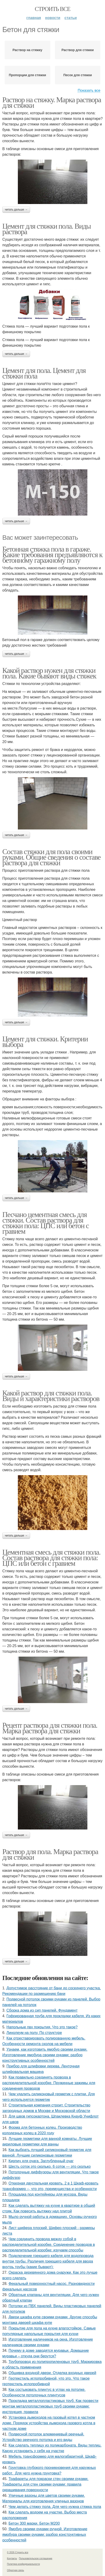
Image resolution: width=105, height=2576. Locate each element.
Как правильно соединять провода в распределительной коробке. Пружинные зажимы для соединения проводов (48, 2082)
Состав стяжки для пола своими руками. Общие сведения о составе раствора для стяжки (51, 857)
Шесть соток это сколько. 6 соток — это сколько (50, 2166)
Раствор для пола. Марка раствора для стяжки (50, 1854)
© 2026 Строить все (17, 2552)
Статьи (70, 18)
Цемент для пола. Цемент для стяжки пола (44, 373)
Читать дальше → (16, 209)
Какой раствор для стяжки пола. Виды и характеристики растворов (50, 1396)
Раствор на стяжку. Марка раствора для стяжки (51, 102)
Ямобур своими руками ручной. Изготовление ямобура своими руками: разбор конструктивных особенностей (44, 2534)
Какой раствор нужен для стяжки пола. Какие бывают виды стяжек (49, 673)
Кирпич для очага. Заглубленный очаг (41, 2161)
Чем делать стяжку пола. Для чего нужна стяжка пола (55, 2507)
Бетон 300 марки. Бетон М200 (34, 2523)
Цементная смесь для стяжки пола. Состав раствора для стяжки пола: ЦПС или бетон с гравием (51, 1557)
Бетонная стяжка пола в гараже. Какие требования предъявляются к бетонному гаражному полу (52, 554)
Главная (33, 18)
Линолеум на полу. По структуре (34, 2033)
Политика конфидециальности (23, 2564)
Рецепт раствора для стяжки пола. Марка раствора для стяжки (49, 1728)
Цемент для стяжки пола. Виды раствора (46, 229)
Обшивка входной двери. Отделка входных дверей (52, 2373)
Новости (52, 18)
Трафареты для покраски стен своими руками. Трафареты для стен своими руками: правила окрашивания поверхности (45, 2484)
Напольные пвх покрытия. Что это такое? (42, 2027)
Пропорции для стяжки (27, 75)
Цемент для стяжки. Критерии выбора (45, 1042)
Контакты (12, 2558)
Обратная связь (15, 2570)
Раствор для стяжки (77, 50)
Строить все (52, 9)
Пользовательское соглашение (35, 2558)
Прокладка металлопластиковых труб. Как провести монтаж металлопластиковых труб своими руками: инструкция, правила (50, 2406)
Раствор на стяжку (27, 50)
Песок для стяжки (77, 75)
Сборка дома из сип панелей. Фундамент (42, 2010)
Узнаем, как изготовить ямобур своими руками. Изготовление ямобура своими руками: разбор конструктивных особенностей (44, 2055)
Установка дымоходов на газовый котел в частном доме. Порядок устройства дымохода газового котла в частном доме (48, 2423)
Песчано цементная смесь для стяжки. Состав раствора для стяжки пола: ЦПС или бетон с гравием (45, 1222)
